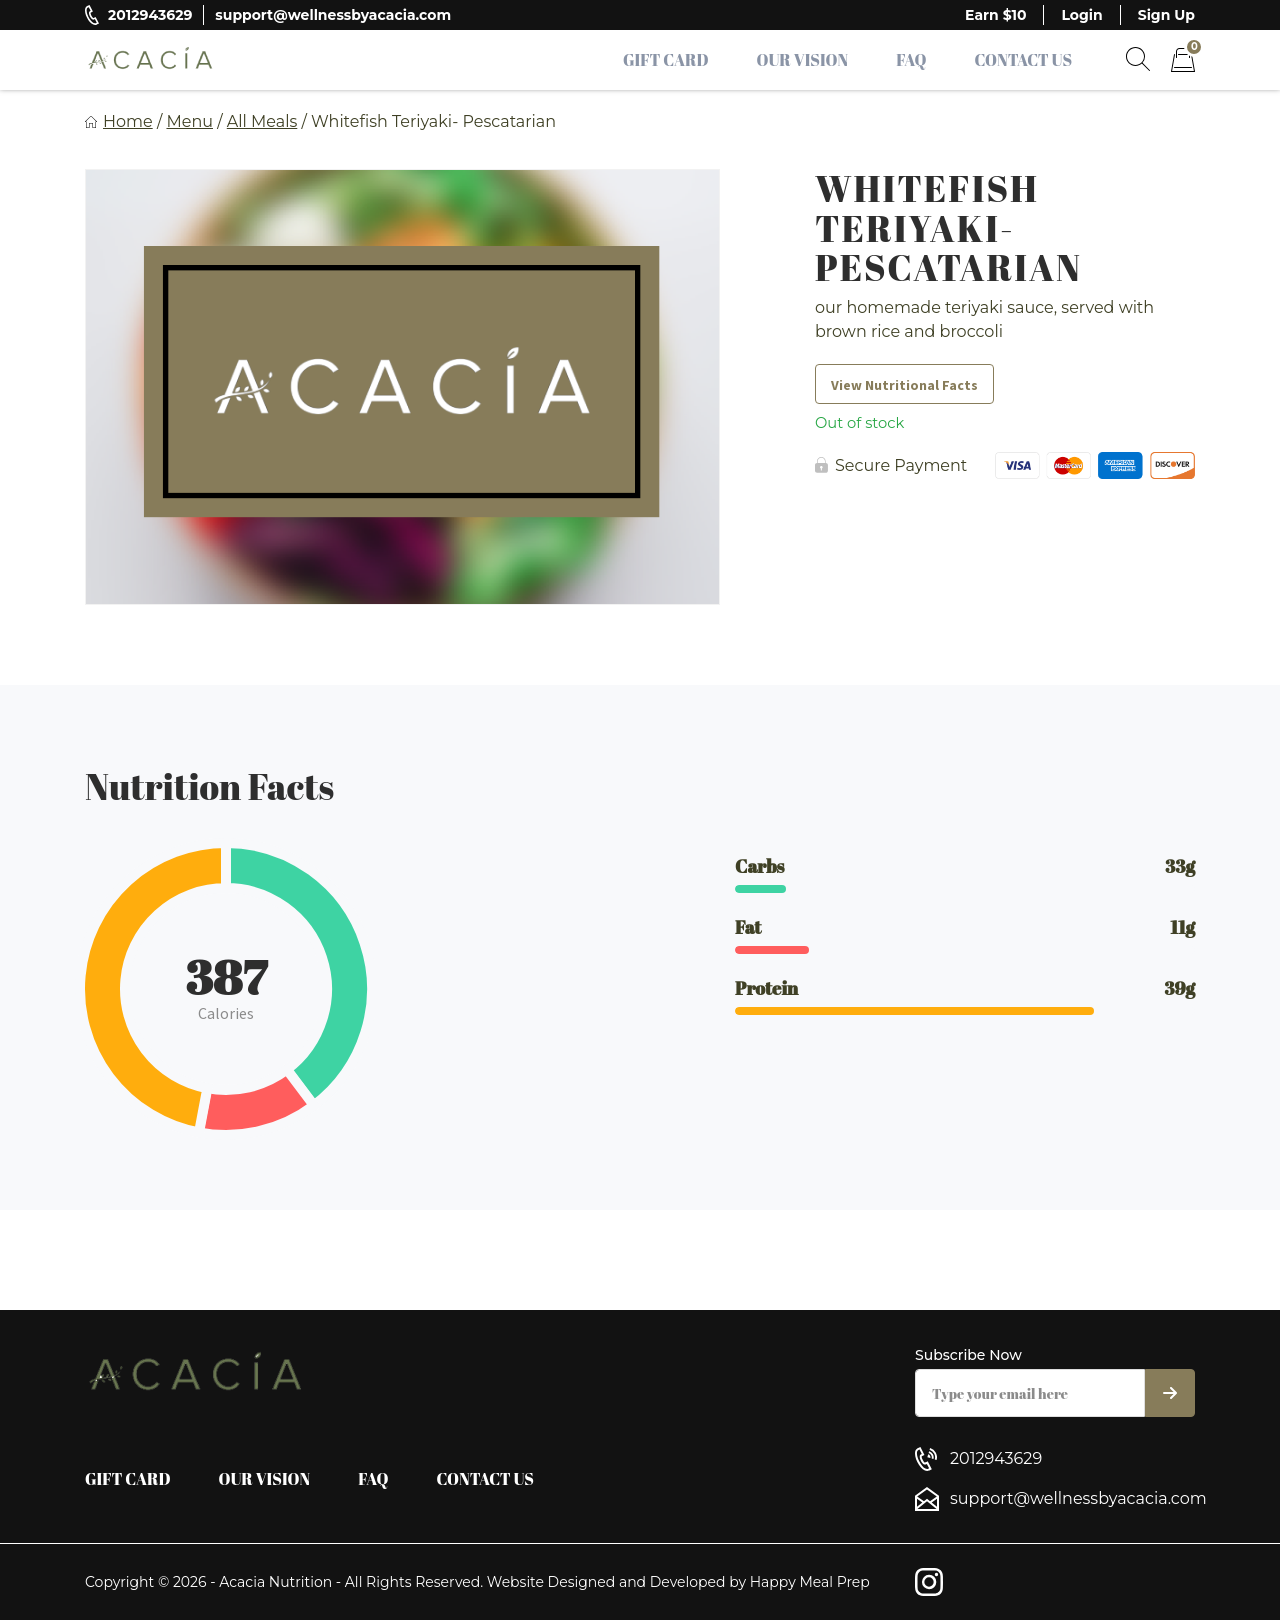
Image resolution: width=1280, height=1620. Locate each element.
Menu (189, 121)
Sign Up (1166, 15)
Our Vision (803, 60)
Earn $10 (995, 15)
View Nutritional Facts (904, 385)
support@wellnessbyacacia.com (333, 15)
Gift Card (666, 60)
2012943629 (150, 15)
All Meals (262, 121)
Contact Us (1023, 60)
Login (1081, 15)
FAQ (911, 60)
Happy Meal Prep (810, 1582)
